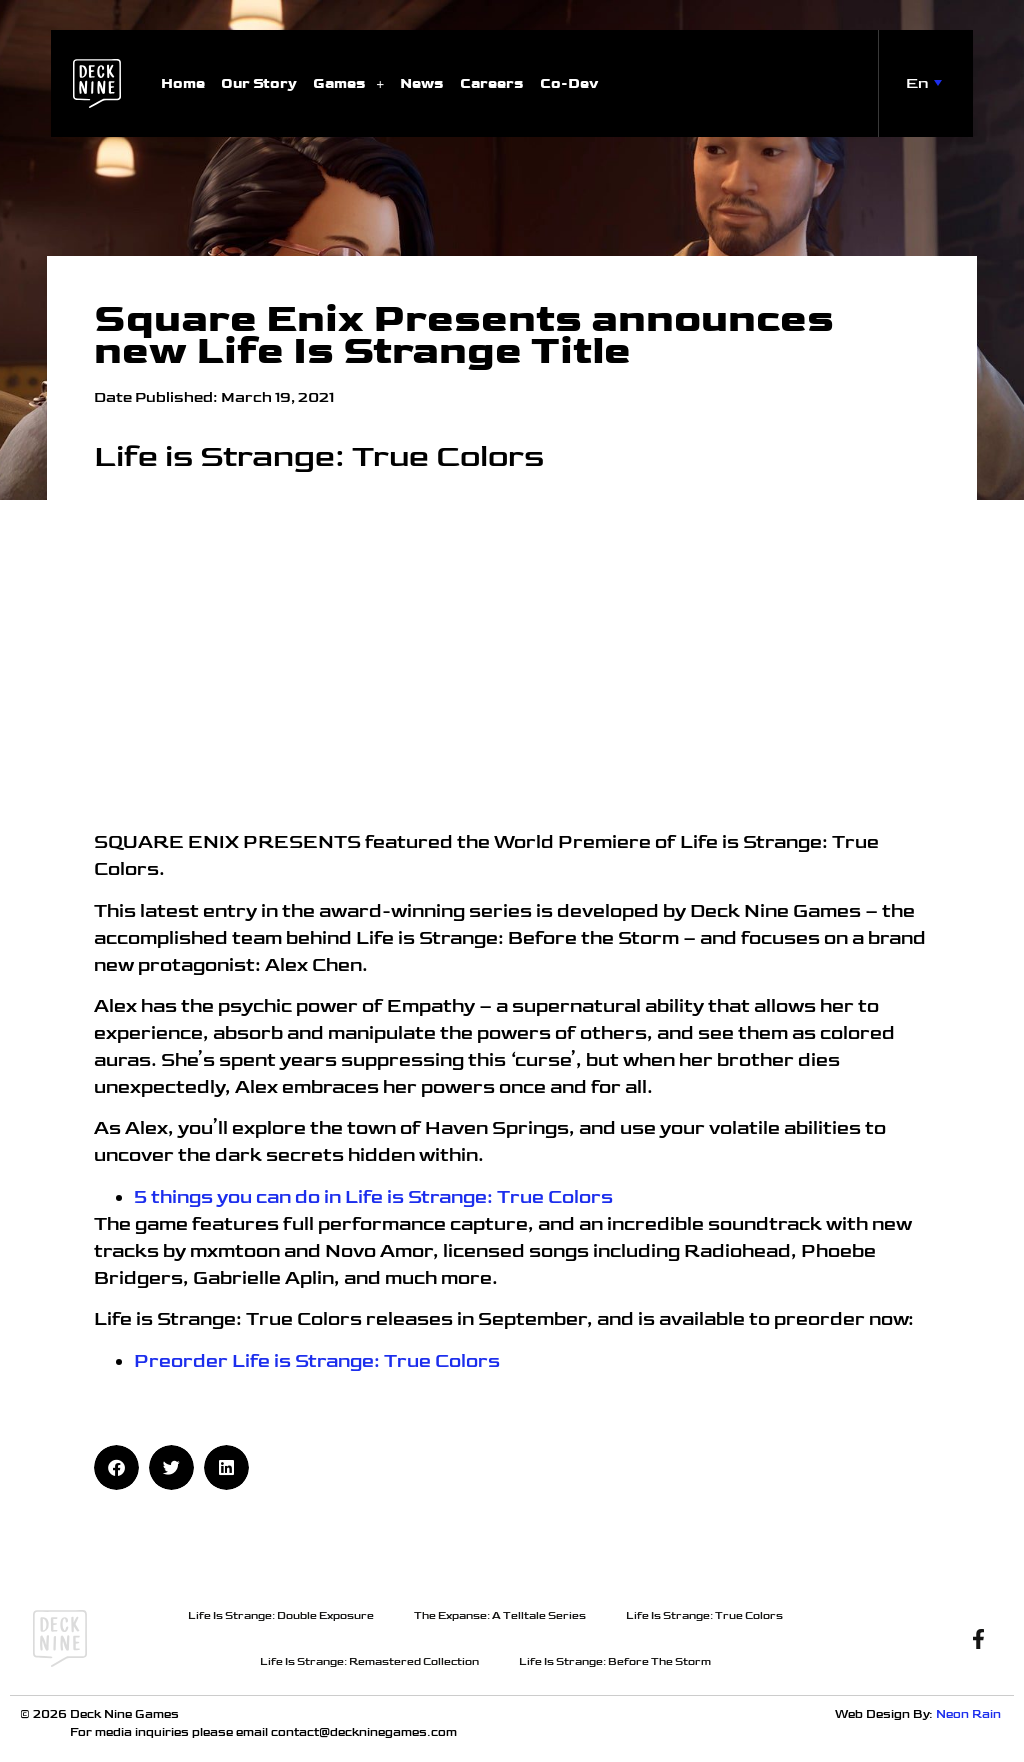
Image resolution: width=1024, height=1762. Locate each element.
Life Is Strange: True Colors (704, 1615)
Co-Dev (569, 83)
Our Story (259, 83)
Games (348, 84)
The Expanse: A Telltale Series (500, 1615)
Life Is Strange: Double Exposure (281, 1615)
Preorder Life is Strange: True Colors (317, 1361)
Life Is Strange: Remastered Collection (369, 1661)
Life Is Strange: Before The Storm (615, 1661)
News (422, 83)
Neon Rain (970, 1714)
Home (183, 83)
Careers (492, 83)
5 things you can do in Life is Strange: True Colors (373, 1197)
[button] (116, 1467)
